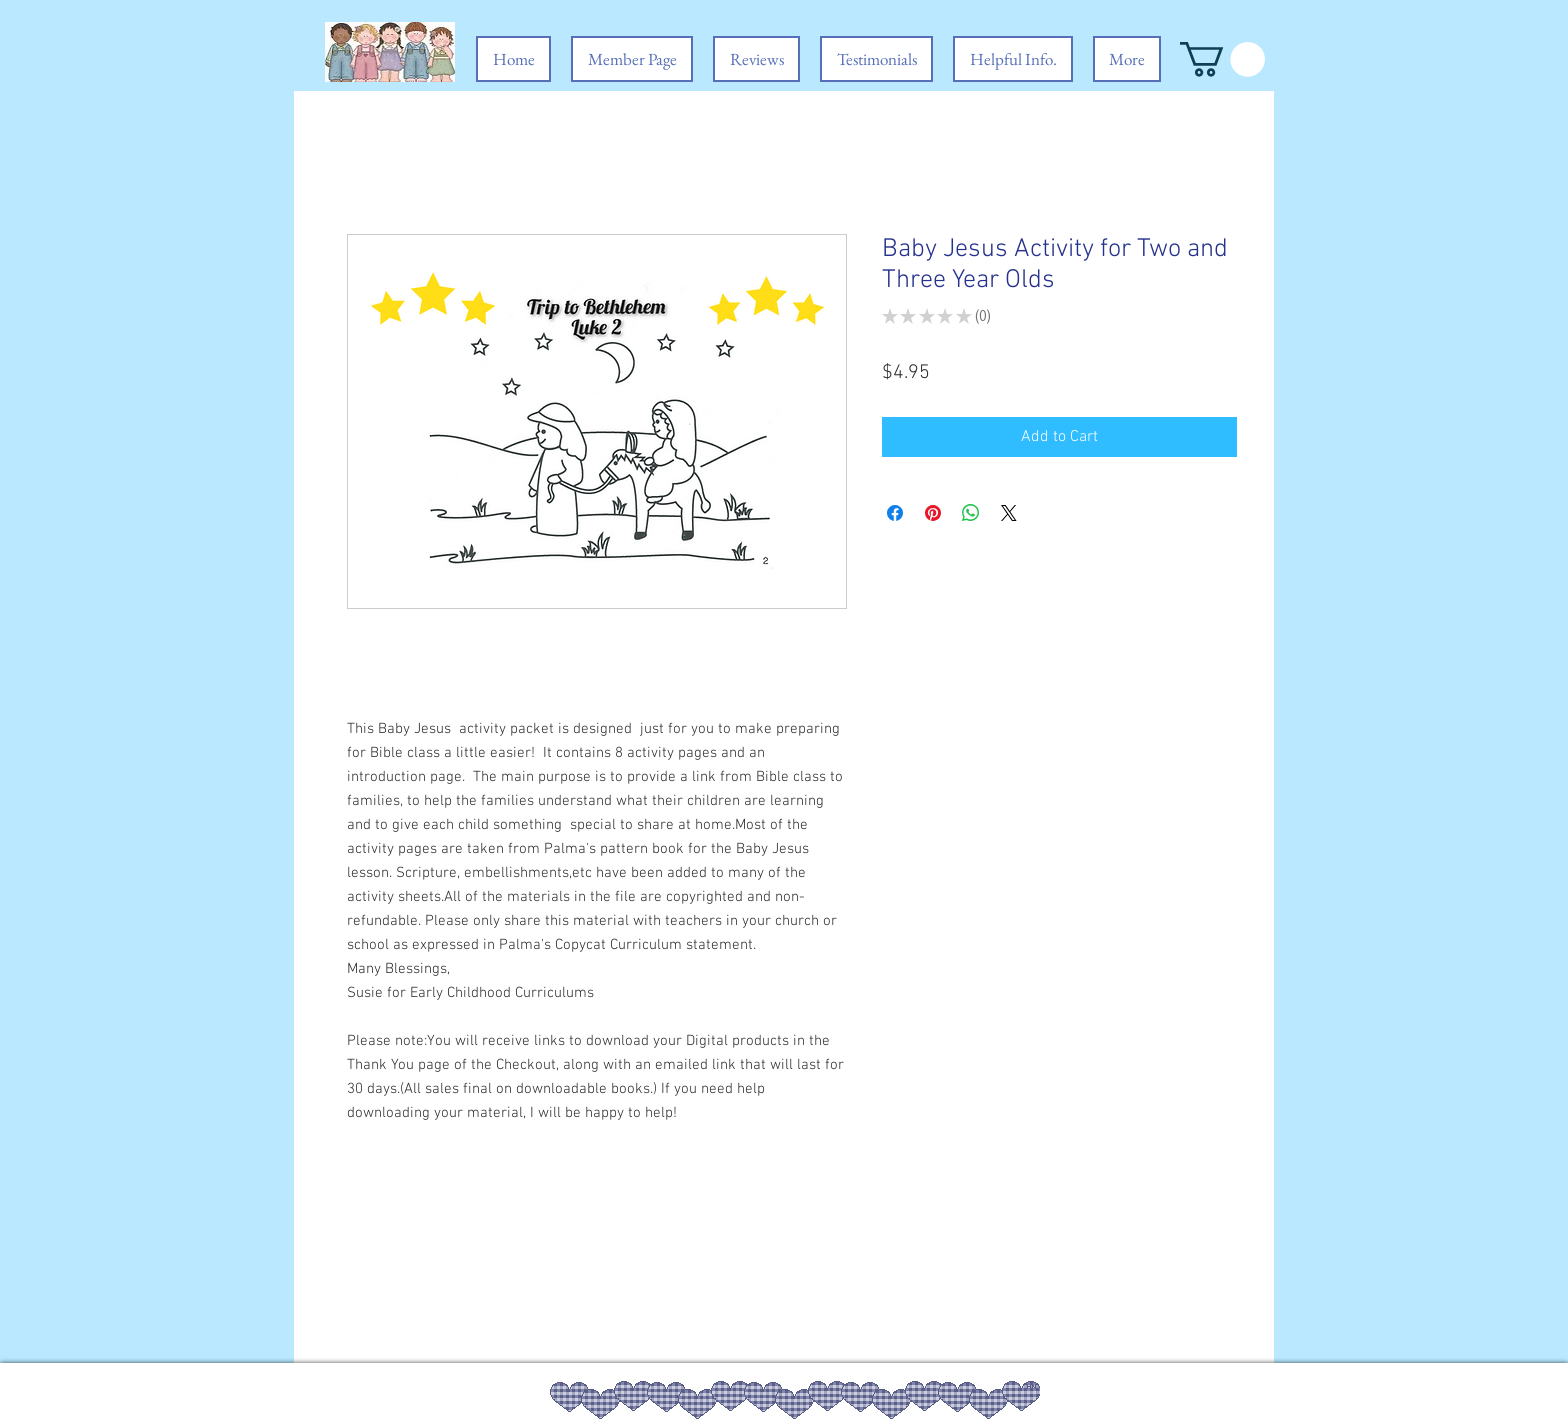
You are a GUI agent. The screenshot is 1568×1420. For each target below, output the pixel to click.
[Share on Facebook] (895, 513)
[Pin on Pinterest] (933, 513)
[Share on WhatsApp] (971, 513)
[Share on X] (1009, 513)
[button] (1222, 59)
